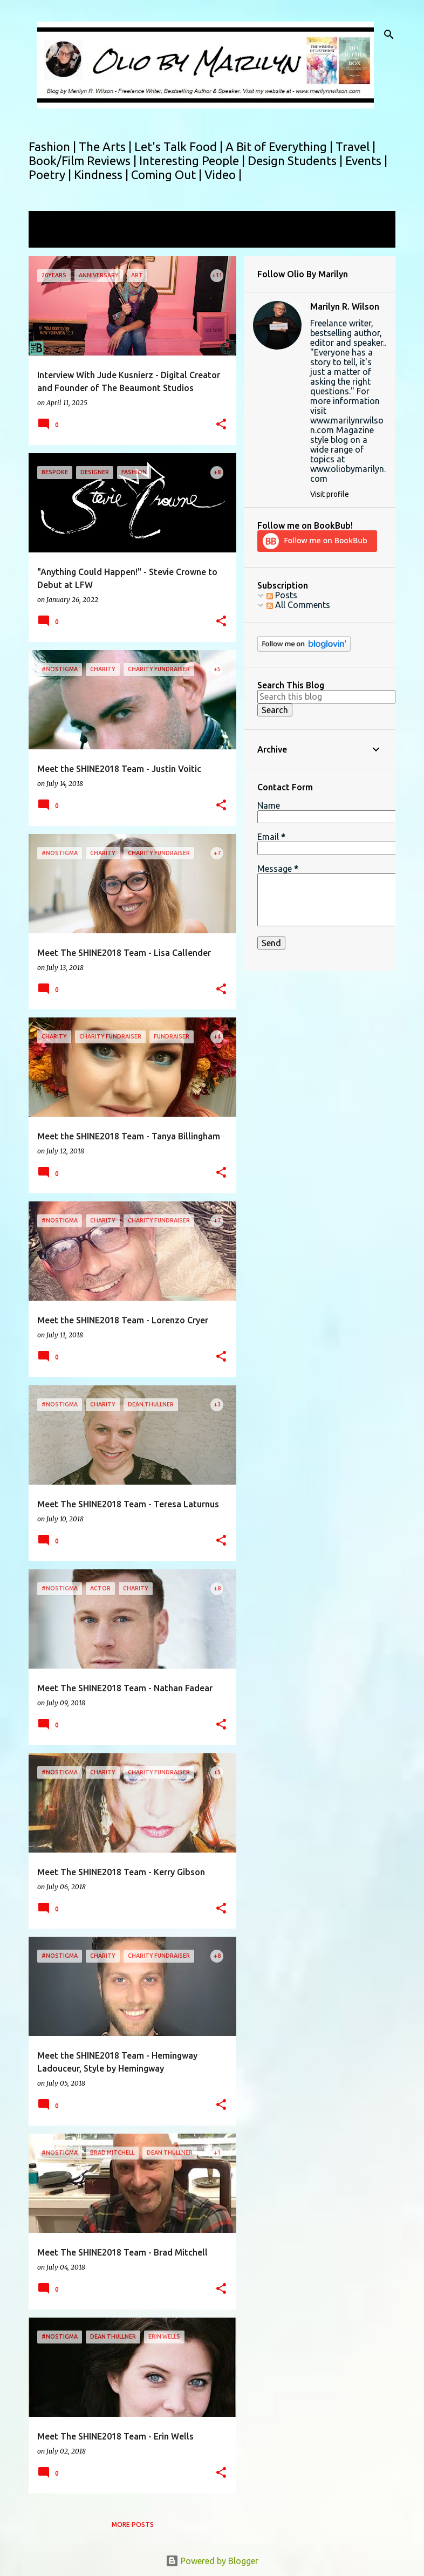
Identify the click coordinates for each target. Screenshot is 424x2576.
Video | (223, 174)
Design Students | (296, 160)
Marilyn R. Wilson (344, 306)
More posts (133, 2524)
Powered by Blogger (212, 2561)
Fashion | (54, 146)
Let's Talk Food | (179, 146)
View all (51, 237)
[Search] (388, 34)
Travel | (355, 146)
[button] (221, 425)
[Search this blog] (326, 696)
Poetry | (51, 174)
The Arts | (106, 146)
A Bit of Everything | (280, 146)
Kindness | (102, 174)
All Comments (298, 605)
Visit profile (329, 494)
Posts (281, 595)
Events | (366, 160)
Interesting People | (193, 160)
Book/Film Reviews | (84, 160)
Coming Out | (167, 174)
